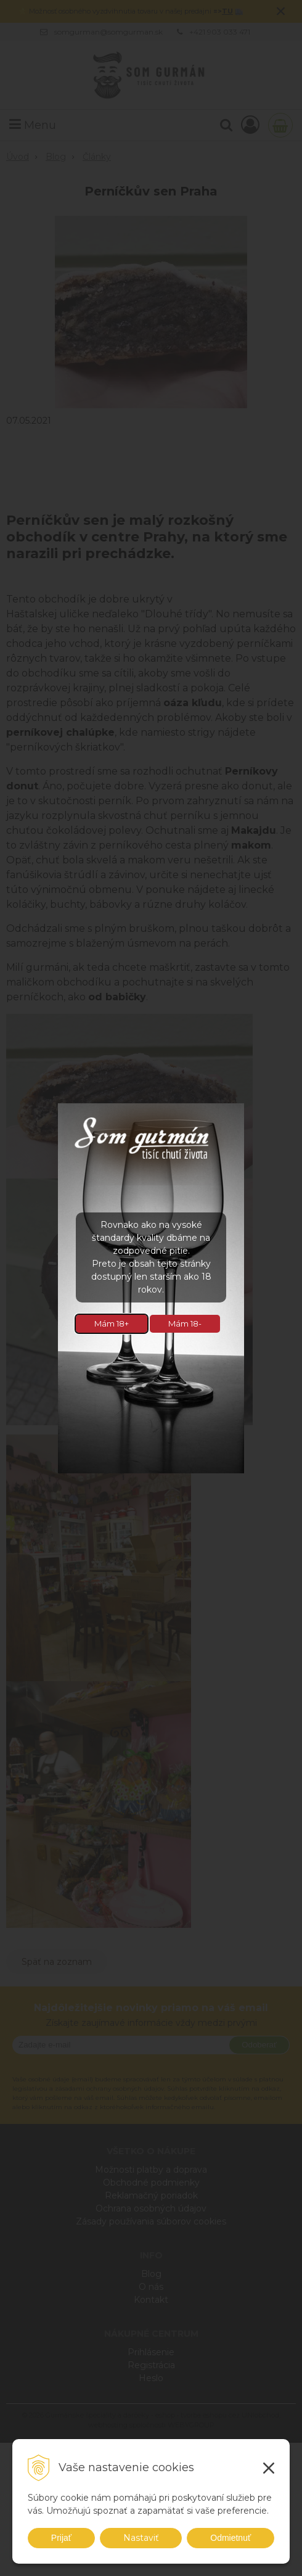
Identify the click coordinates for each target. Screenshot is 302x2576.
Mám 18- (185, 1323)
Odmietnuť (230, 2538)
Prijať (61, 2538)
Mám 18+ (111, 1323)
